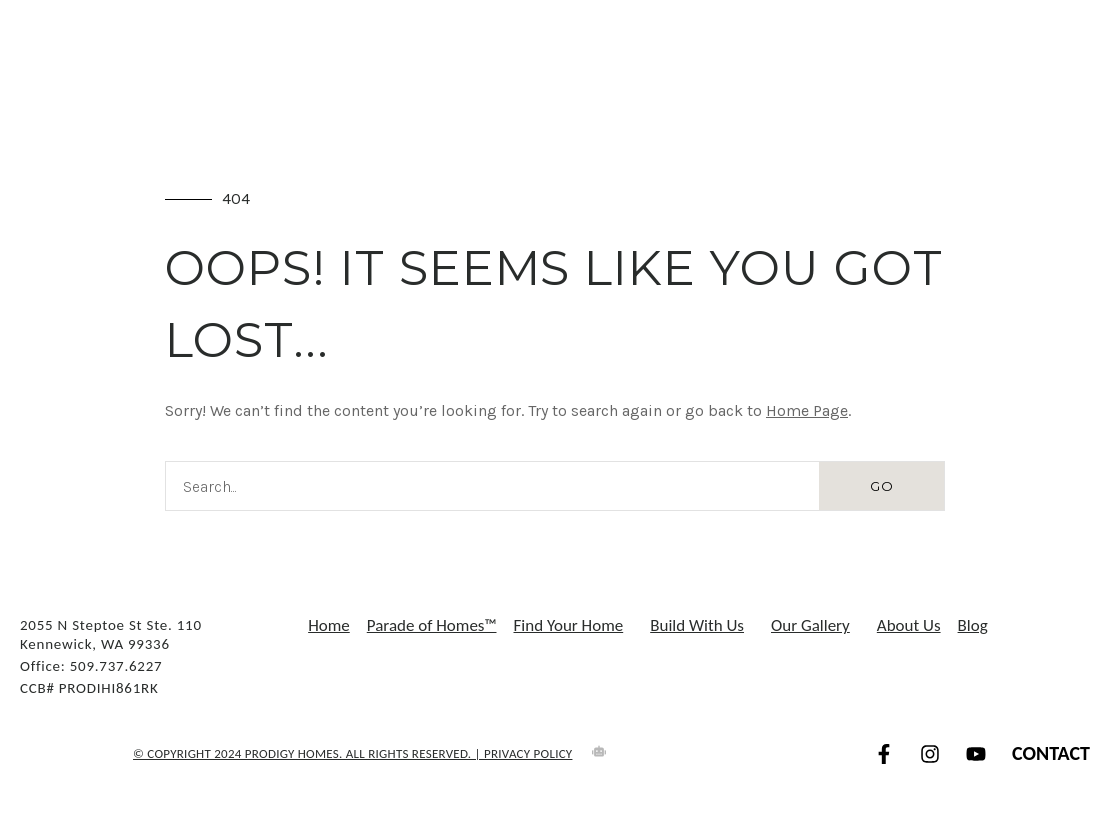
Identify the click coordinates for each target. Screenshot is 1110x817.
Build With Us (702, 626)
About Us (909, 626)
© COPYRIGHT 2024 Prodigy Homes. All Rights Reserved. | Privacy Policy (352, 753)
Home (329, 626)
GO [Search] (882, 486)
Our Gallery (815, 626)
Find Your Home (574, 626)
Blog (973, 626)
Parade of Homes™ (432, 626)
